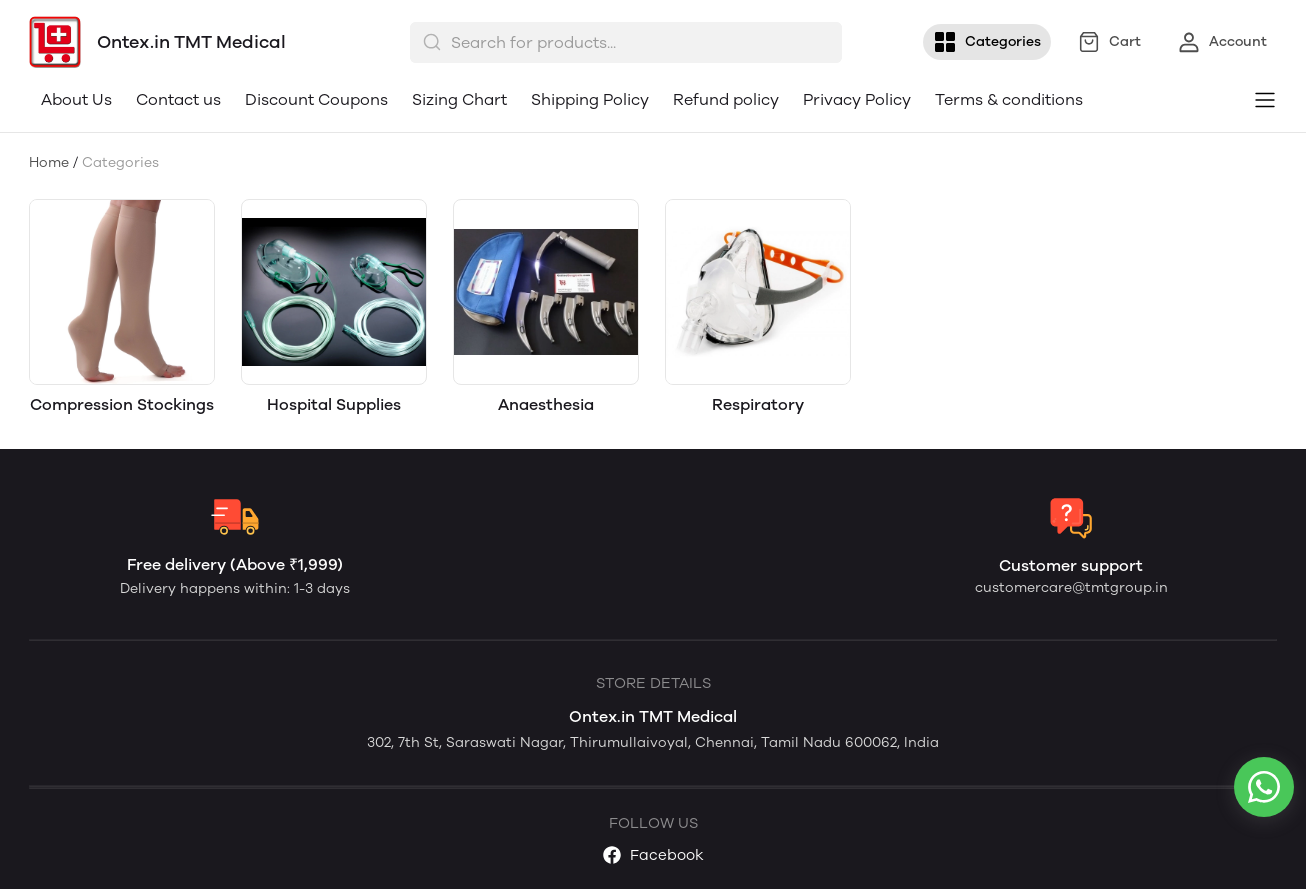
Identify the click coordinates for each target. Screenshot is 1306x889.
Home (49, 162)
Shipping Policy (590, 99)
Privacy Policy (857, 99)
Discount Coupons (316, 99)
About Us (76, 99)
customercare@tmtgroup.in (1071, 587)
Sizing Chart (459, 99)
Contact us (178, 99)
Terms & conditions (1009, 99)
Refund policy (726, 99)
